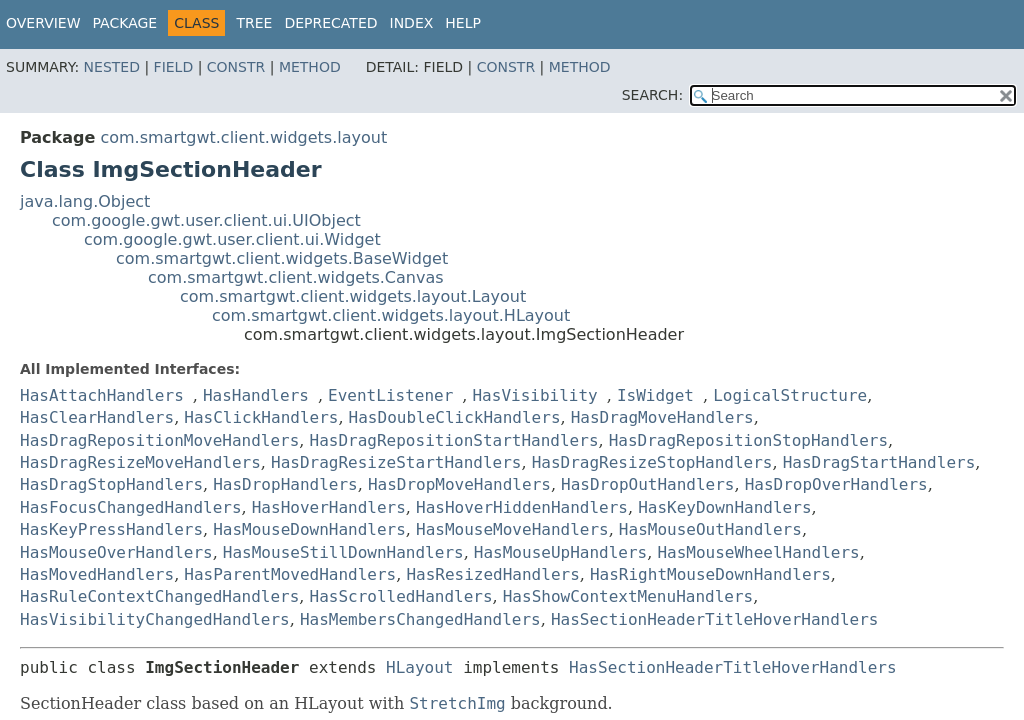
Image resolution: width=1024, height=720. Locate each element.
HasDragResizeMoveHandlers (140, 462)
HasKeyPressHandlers (111, 529)
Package (125, 23)
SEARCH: (652, 95)
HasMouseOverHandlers (116, 552)
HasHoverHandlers (329, 507)
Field (174, 67)
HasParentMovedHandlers (290, 574)
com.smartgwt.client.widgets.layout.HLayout (391, 315)
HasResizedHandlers (492, 574)
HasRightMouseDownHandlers (710, 574)
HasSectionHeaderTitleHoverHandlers (715, 619)
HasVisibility (534, 395)
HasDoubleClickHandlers (455, 417)
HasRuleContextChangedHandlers (159, 596)
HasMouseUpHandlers (560, 552)
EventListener (390, 395)
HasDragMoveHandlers (662, 417)
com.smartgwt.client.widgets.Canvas (296, 277)
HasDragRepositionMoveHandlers (159, 440)
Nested (112, 67)
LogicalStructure (790, 395)
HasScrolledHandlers (401, 596)
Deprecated (330, 23)
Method (310, 67)
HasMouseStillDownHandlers (343, 552)
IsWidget (655, 395)
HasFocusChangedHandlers (131, 507)
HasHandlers (256, 395)
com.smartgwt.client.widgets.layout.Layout (353, 296)
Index (412, 23)
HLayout (419, 667)
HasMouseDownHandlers (309, 529)
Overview (43, 23)
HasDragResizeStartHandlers (396, 462)
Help (463, 23)
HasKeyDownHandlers (724, 507)
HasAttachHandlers (102, 395)
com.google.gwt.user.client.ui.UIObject (206, 220)
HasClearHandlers (97, 417)
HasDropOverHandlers (836, 484)
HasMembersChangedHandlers (420, 619)
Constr (236, 67)
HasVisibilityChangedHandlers (155, 619)
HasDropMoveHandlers (459, 484)
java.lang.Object (85, 201)
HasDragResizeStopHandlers (652, 462)
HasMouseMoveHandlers (512, 529)
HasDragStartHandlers (879, 462)
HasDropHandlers (285, 484)
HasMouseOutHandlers (710, 529)
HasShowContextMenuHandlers (628, 596)
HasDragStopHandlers (111, 484)
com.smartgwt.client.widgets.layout (243, 137)
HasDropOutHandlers (647, 484)
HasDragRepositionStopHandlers (748, 440)
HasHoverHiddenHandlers (522, 507)
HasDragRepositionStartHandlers (454, 440)
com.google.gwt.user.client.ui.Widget (232, 239)
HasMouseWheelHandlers (758, 552)
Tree (254, 23)
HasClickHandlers (261, 417)
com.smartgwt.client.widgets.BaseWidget (282, 258)
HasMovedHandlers (97, 574)
